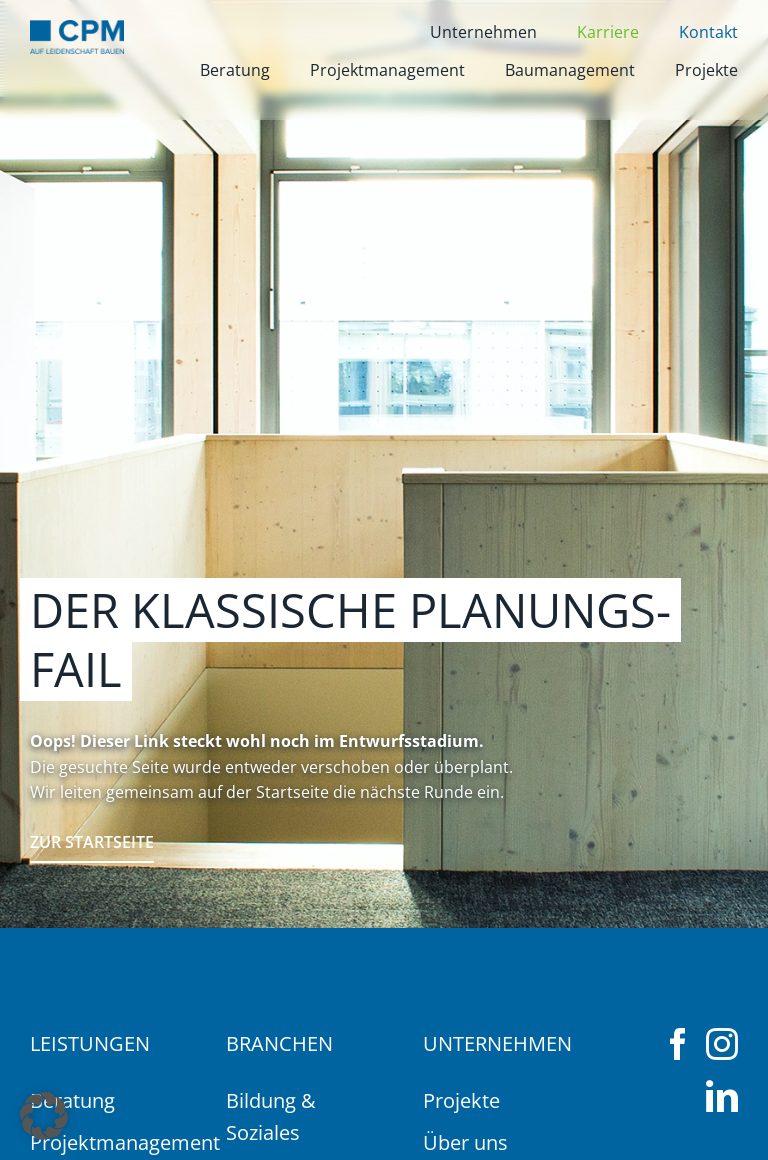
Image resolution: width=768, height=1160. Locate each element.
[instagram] (722, 1044)
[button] (44, 1116)
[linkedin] (722, 1096)
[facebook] (678, 1044)
